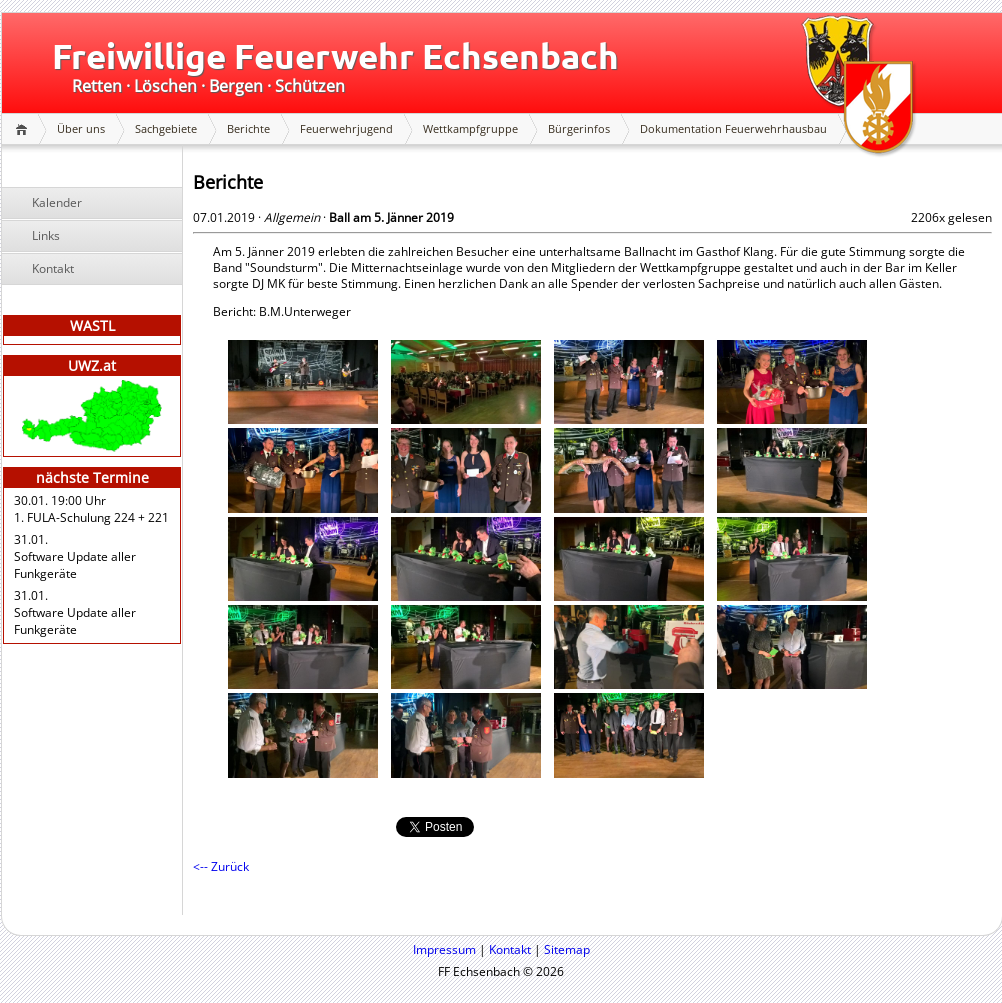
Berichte (248, 128)
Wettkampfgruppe (470, 128)
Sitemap (567, 949)
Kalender (57, 202)
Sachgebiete (166, 128)
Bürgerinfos (579, 128)
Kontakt (53, 268)
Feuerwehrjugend (346, 128)
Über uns (81, 128)
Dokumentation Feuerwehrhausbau (733, 128)
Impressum (444, 949)
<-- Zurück (221, 866)
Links (46, 235)
